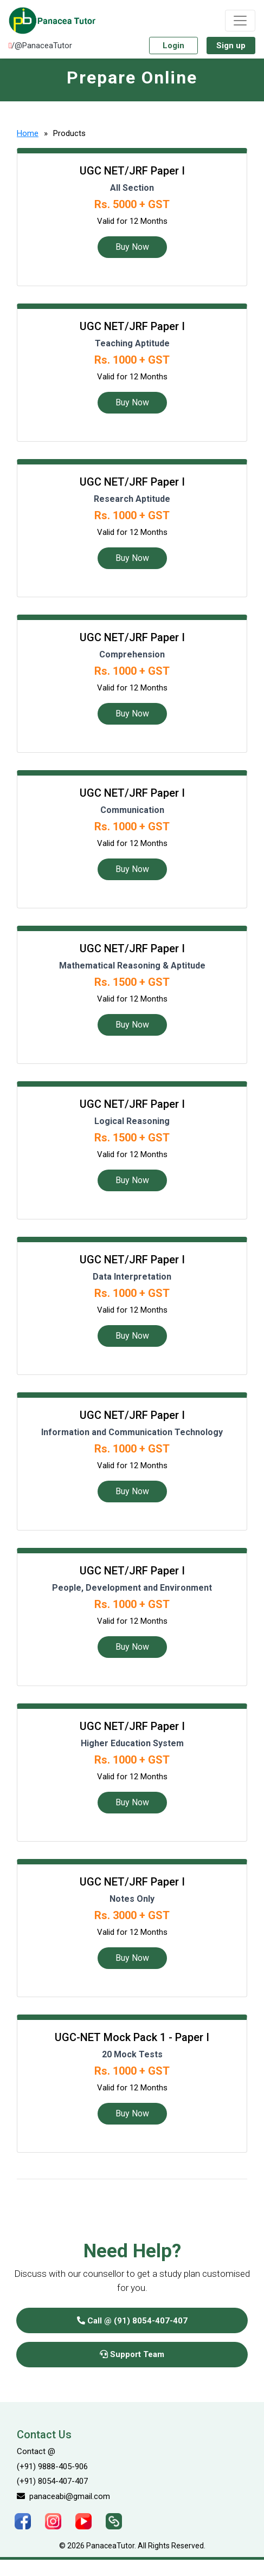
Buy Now (132, 247)
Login (173, 45)
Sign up (231, 45)
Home (27, 133)
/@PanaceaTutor (40, 45)
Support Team (132, 2354)
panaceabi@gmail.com (63, 2496)
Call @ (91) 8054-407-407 (132, 2321)
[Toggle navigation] (240, 20)
